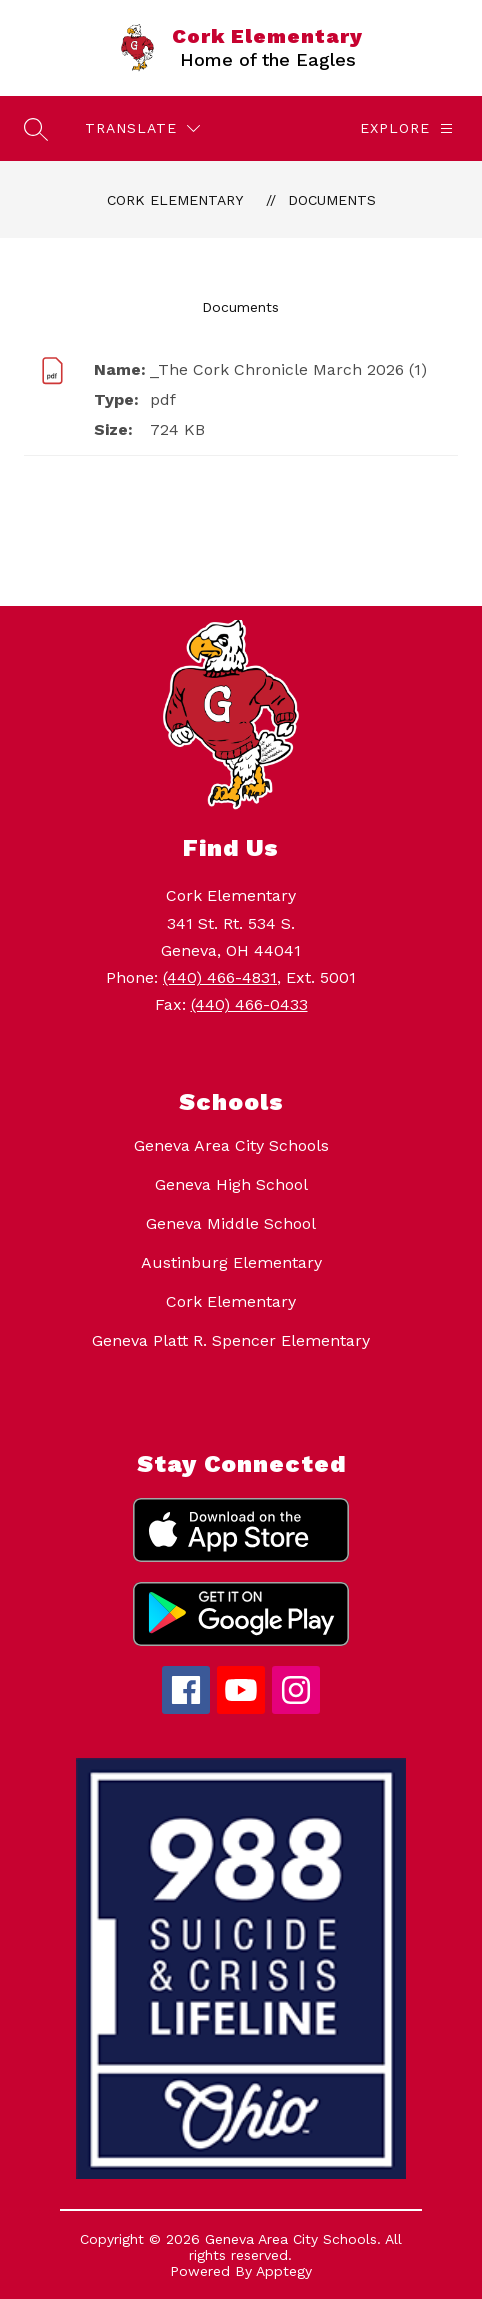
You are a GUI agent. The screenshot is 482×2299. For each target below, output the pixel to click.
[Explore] (406, 128)
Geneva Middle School (231, 1223)
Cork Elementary (175, 200)
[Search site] (36, 129)
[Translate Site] (142, 128)
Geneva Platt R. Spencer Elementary (231, 1340)
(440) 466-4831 (220, 977)
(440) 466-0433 (249, 1004)
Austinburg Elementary (231, 1262)
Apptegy (284, 2271)
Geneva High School (231, 1184)
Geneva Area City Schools (231, 1145)
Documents (332, 200)
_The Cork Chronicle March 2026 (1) (288, 369)
